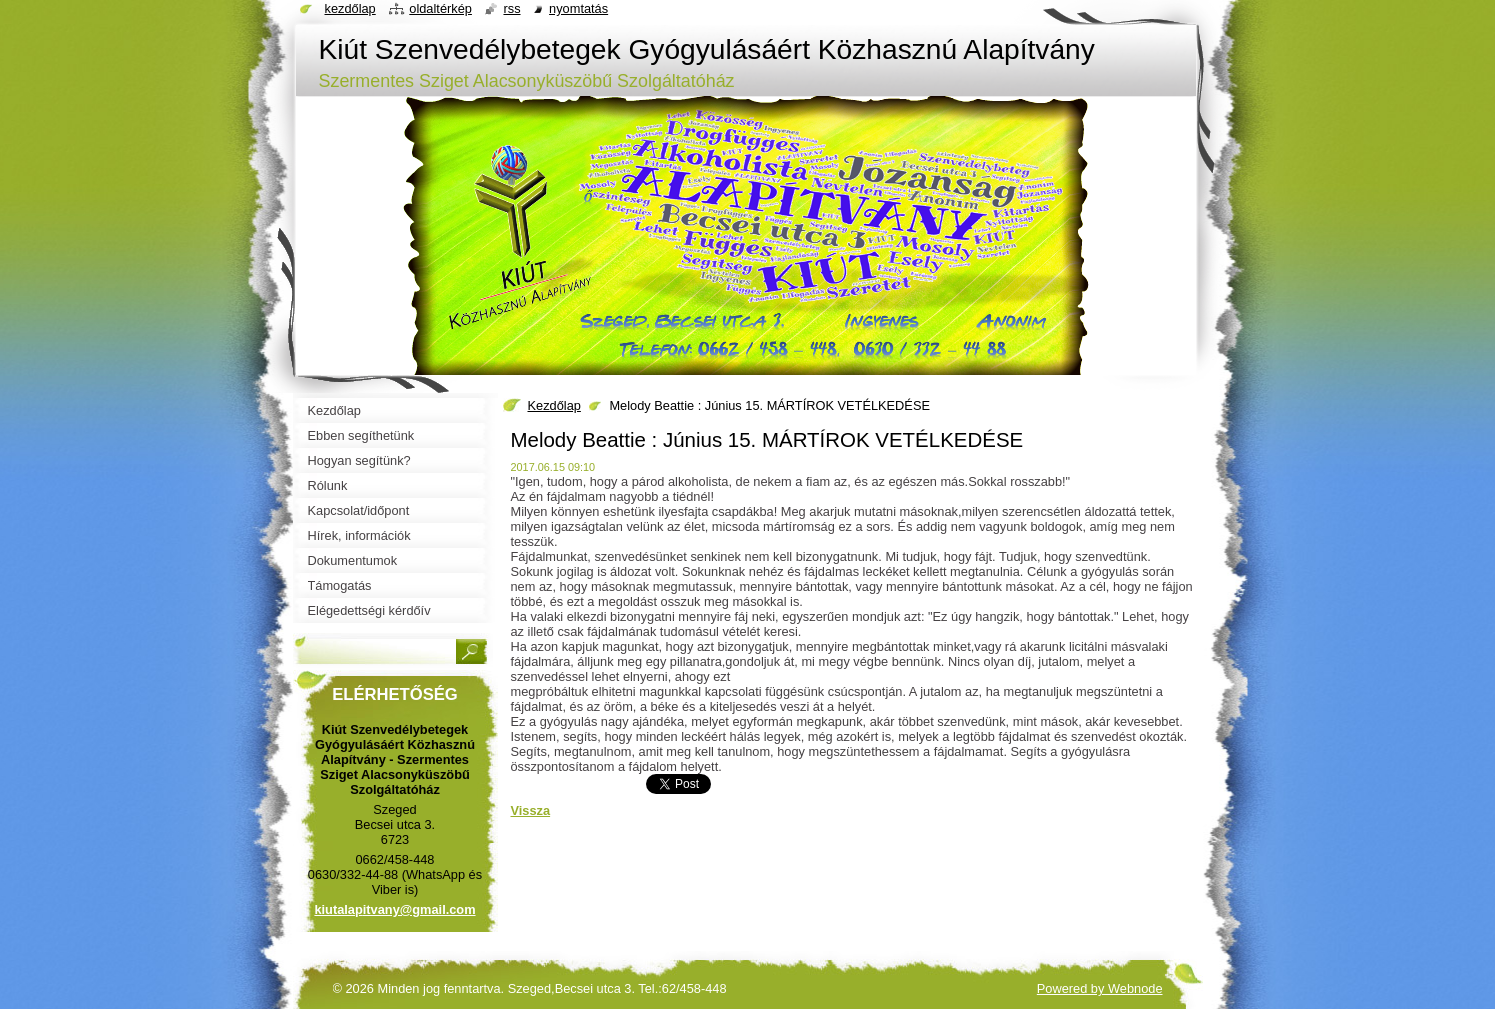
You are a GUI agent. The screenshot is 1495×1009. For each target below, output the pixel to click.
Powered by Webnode (1100, 988)
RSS (511, 8)
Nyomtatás (578, 8)
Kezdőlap (554, 405)
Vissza (531, 810)
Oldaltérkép (440, 8)
